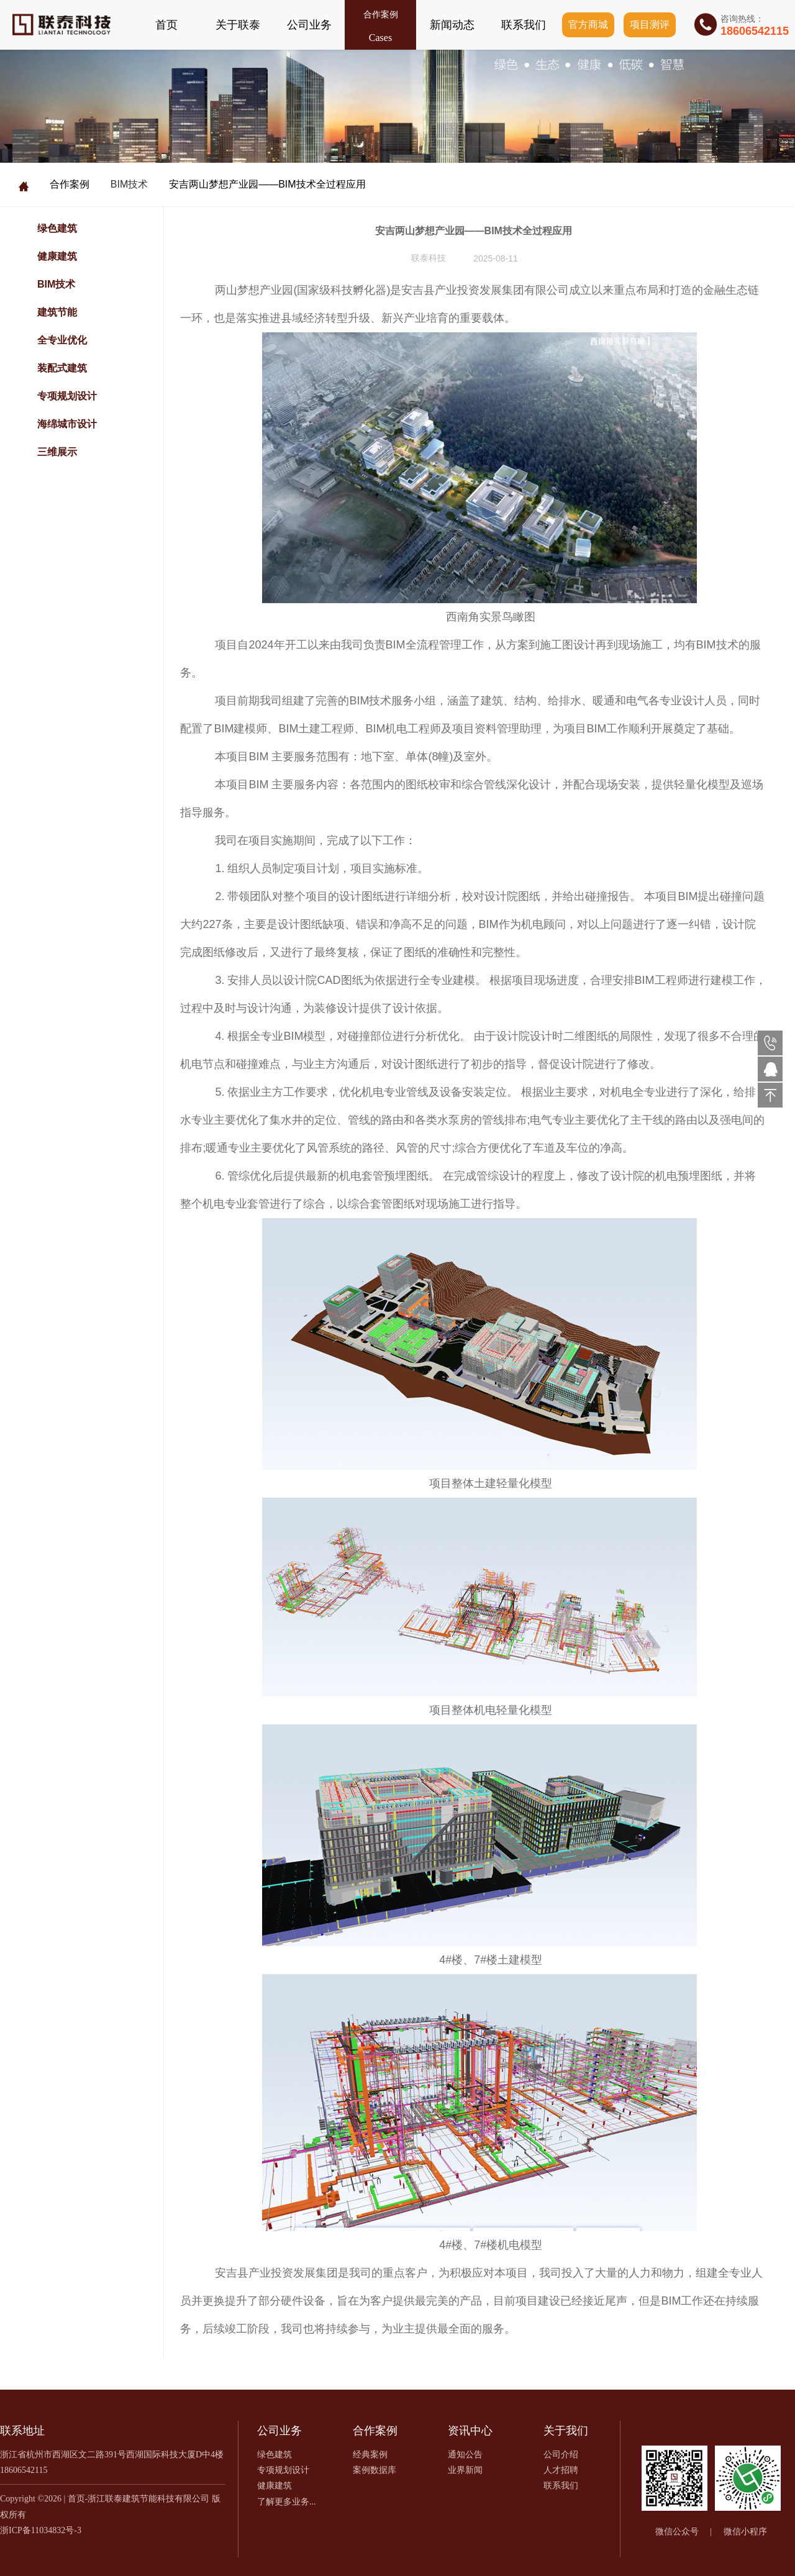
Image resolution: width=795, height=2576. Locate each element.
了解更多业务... (286, 2501)
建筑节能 (57, 312)
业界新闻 (465, 2470)
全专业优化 (62, 340)
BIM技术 (129, 184)
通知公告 (465, 2454)
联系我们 (523, 25)
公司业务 (309, 25)
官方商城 (588, 24)
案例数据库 (374, 2470)
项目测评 (650, 24)
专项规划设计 (67, 396)
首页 (166, 25)
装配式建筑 (62, 368)
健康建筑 (57, 256)
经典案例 (370, 2454)
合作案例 (380, 14)
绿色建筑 (57, 228)
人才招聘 (560, 2470)
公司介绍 (560, 2454)
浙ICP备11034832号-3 (40, 2530)
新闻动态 (452, 25)
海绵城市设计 (67, 424)
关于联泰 (238, 25)
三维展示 (57, 452)
